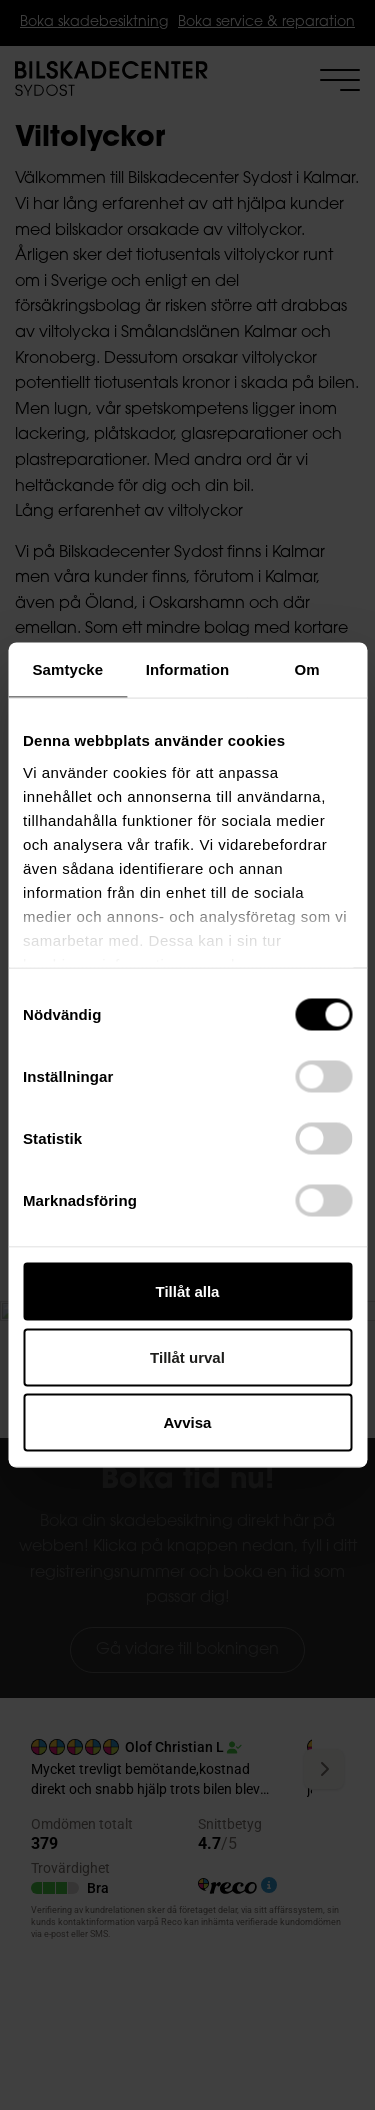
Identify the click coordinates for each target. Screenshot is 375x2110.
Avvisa (188, 1422)
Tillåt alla (188, 1291)
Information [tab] (188, 669)
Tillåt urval (187, 1356)
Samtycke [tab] (67, 669)
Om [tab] (307, 669)
